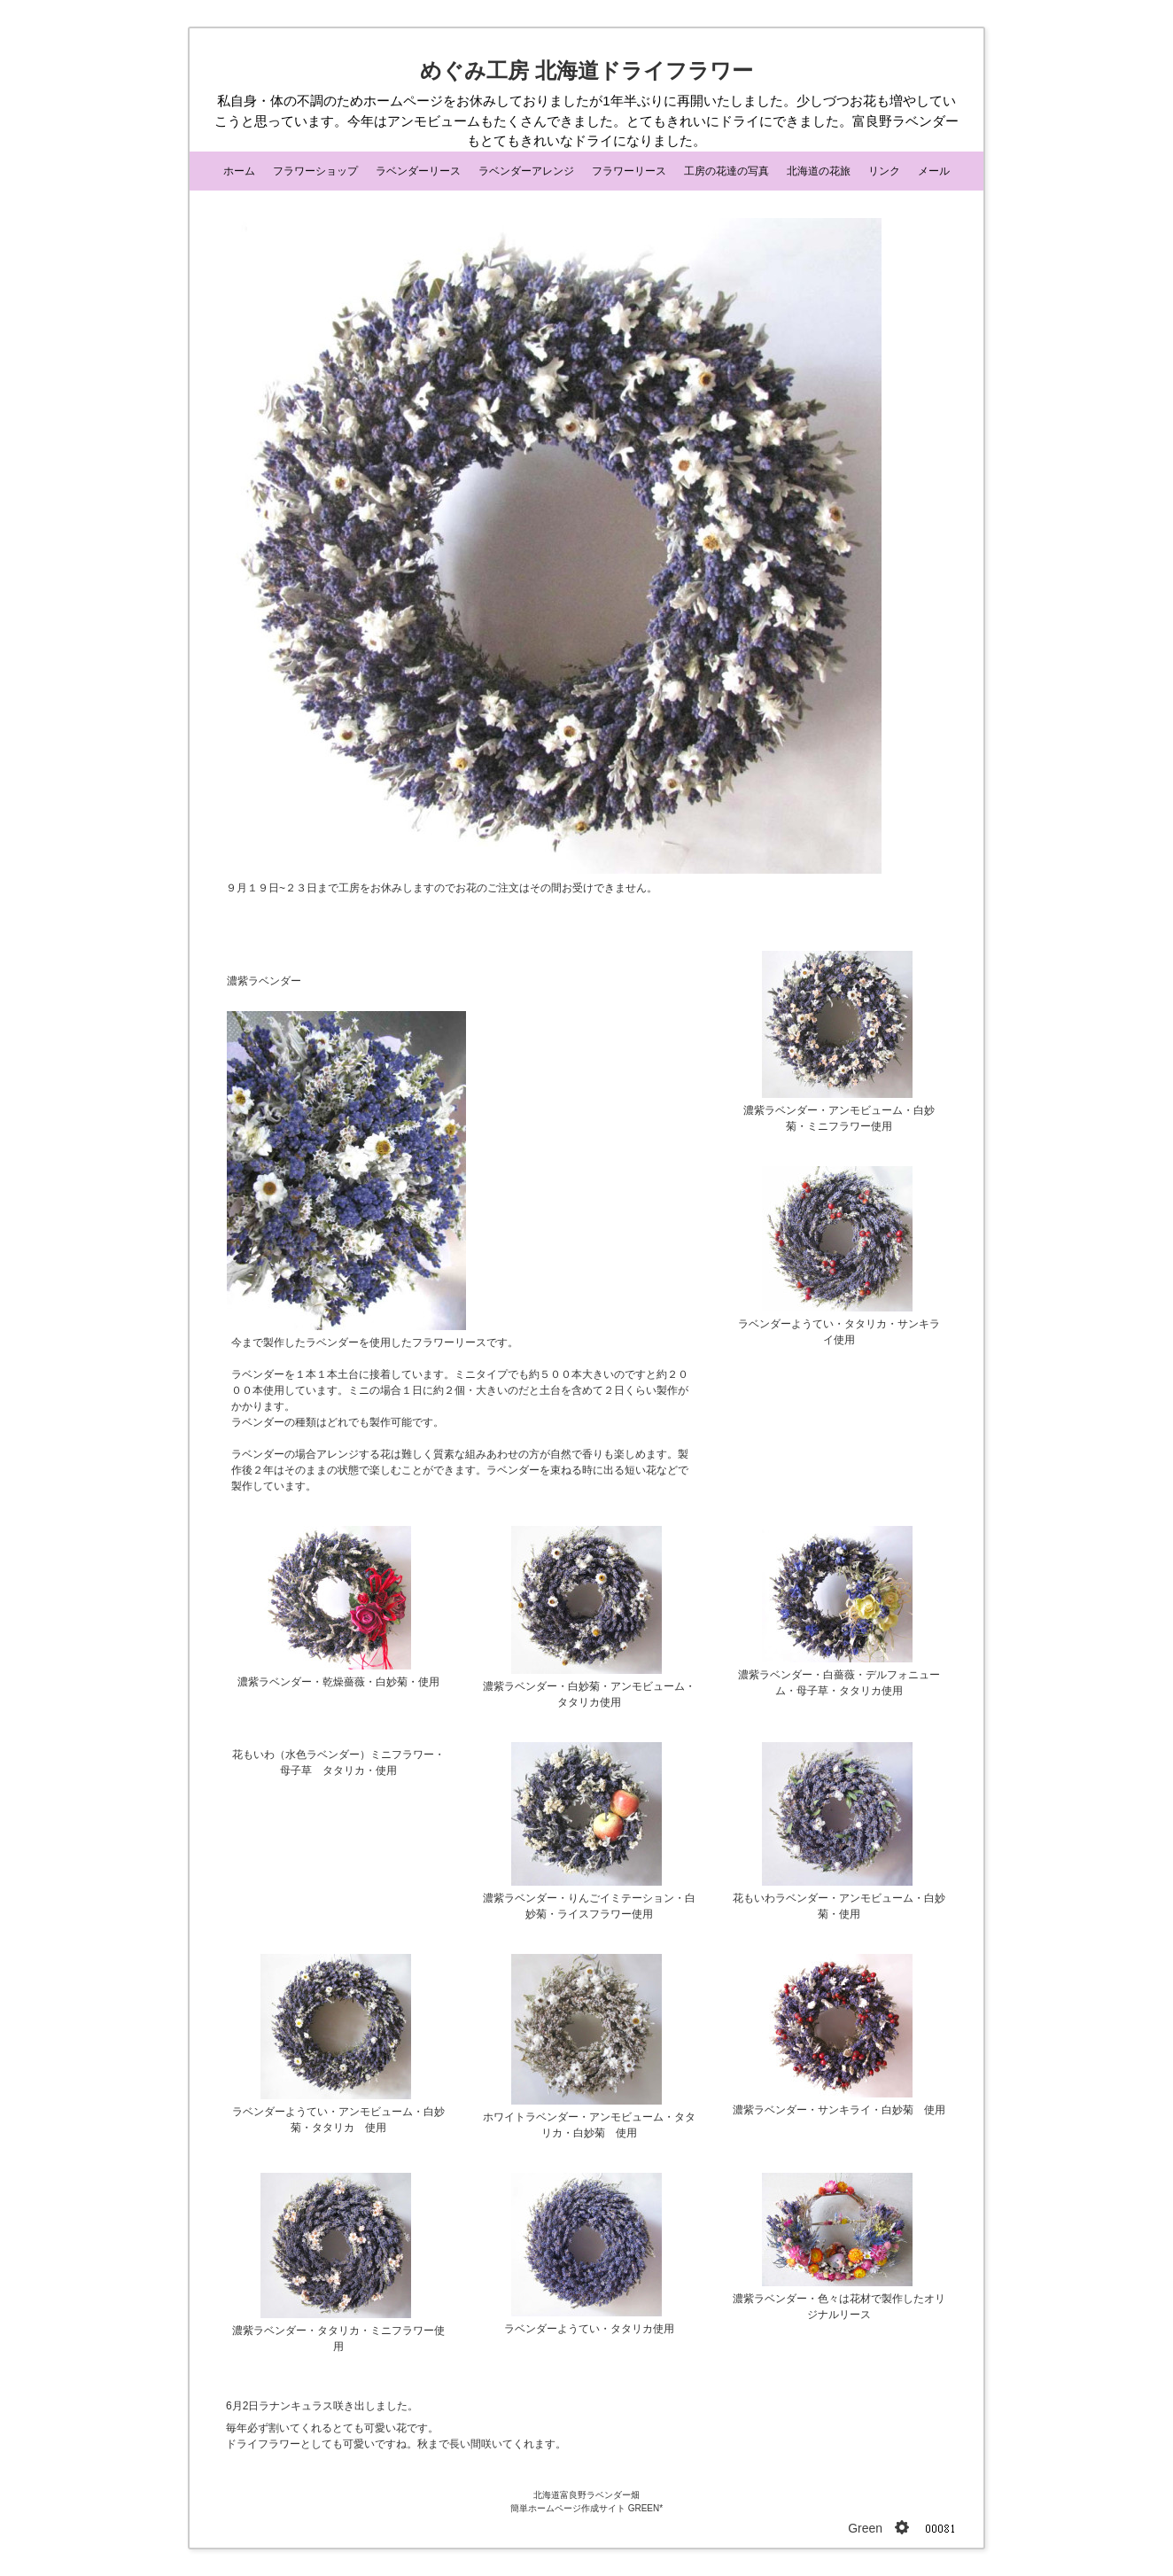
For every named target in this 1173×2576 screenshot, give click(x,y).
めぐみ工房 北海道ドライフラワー (586, 70)
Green (865, 2528)
